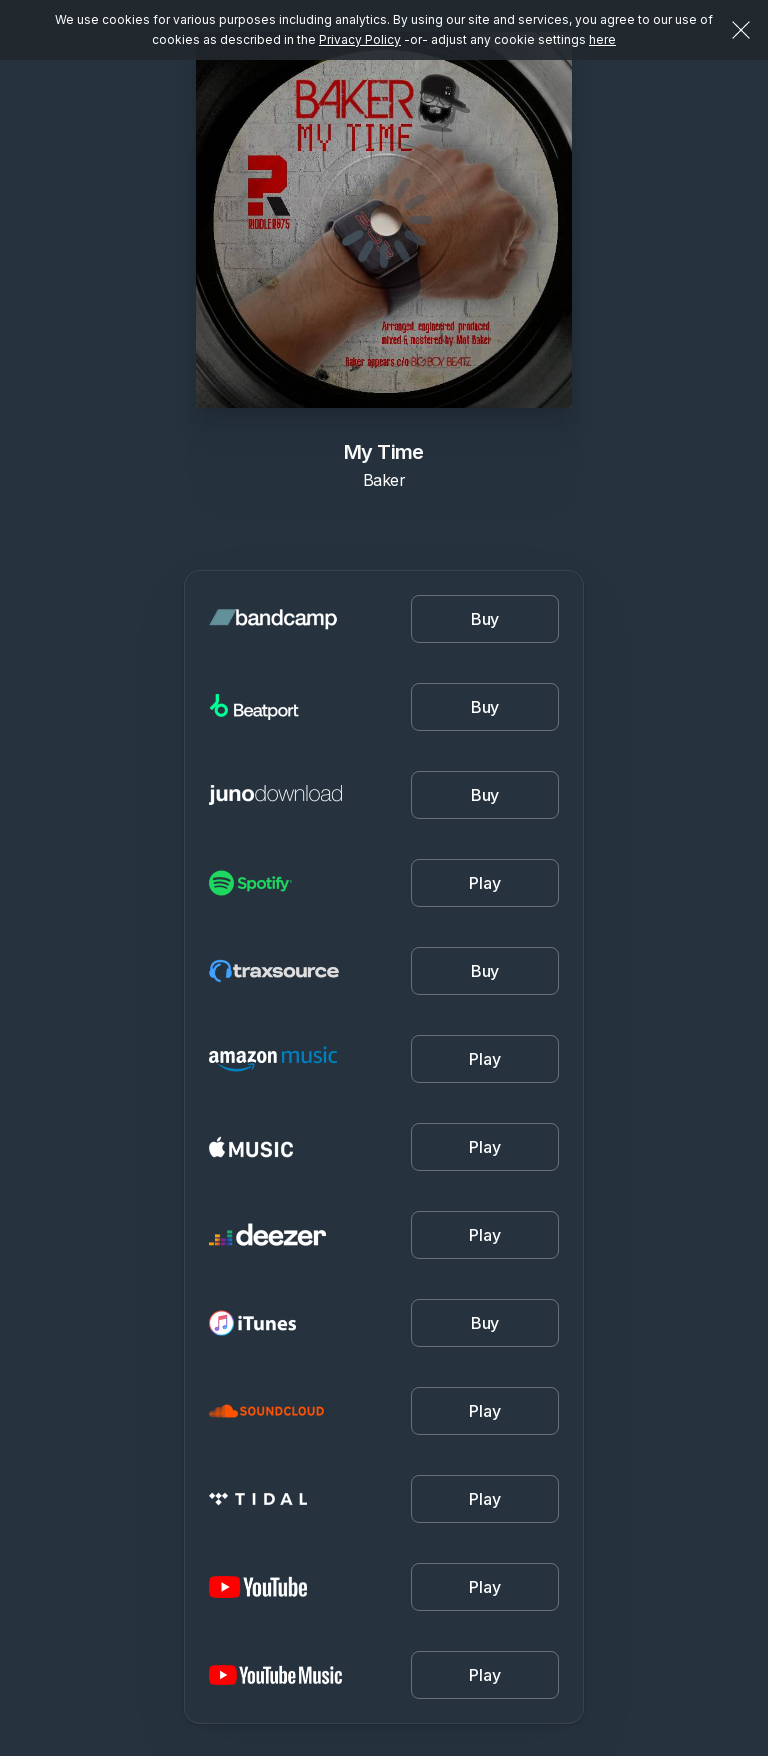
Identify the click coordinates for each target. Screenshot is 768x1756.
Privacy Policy (360, 39)
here (602, 39)
